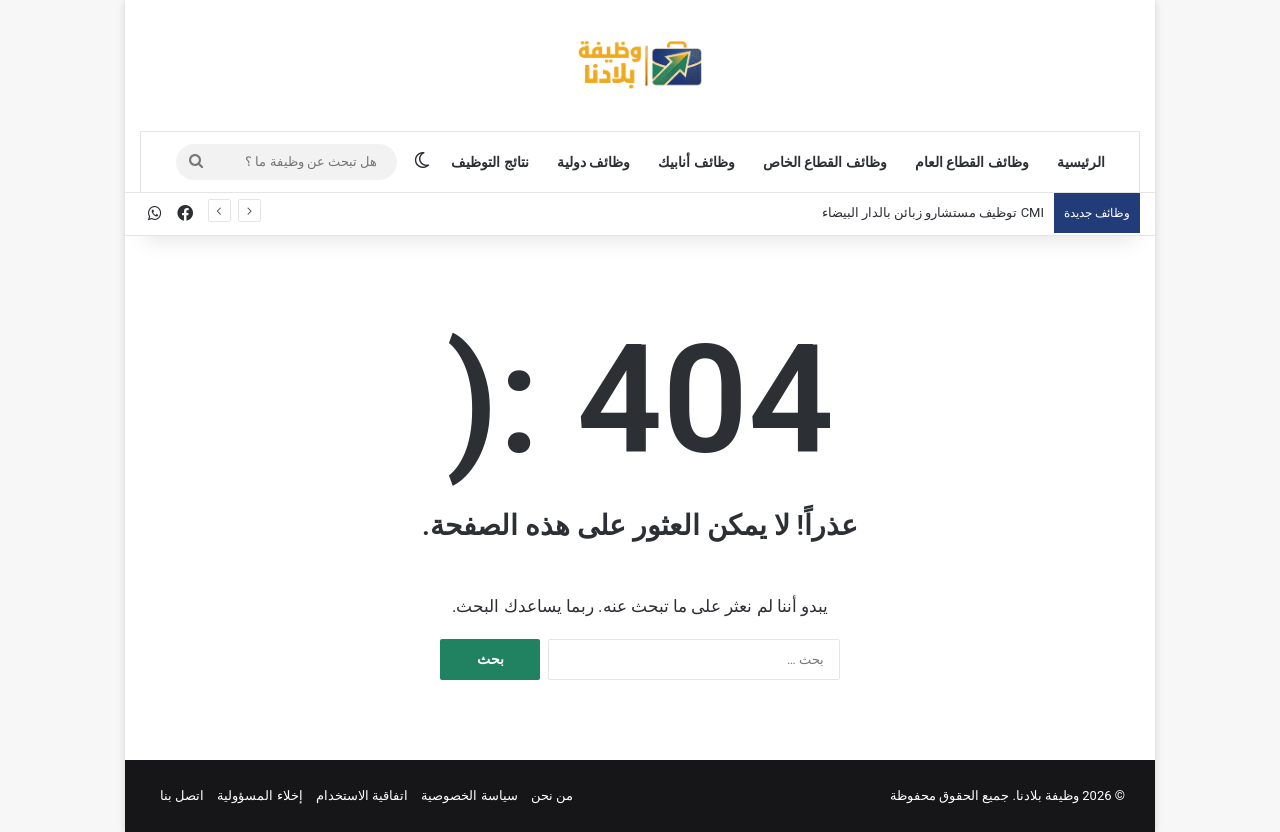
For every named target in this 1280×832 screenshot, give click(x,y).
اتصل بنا (182, 795)
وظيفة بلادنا (1047, 795)
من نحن (552, 795)
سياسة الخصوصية (469, 795)
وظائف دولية (593, 162)
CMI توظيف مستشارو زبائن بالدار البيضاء (933, 212)
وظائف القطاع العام (972, 162)
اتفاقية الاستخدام (362, 795)
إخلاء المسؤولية (259, 795)
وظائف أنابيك (696, 162)
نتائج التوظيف (489, 162)
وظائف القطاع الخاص (825, 162)
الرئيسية (1081, 162)
